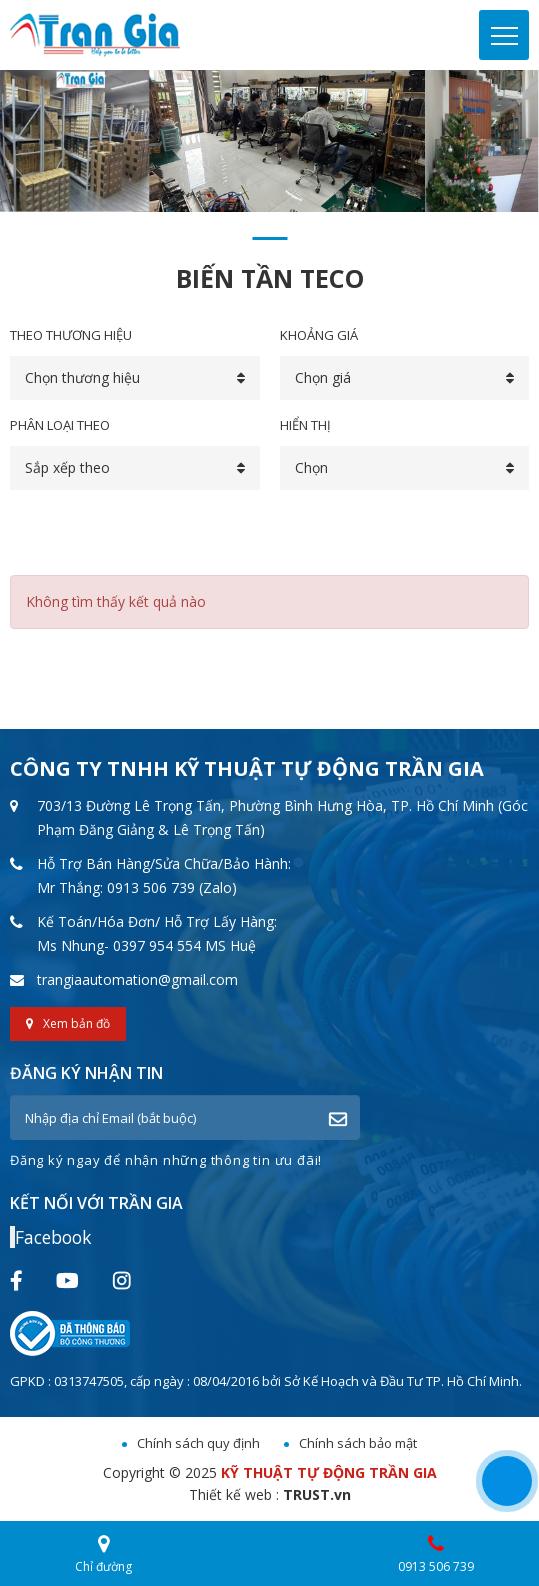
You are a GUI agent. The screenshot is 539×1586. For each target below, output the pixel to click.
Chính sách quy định (198, 1443)
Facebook (53, 1237)
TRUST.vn (317, 1494)
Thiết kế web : (234, 1494)
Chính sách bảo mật (358, 1443)
